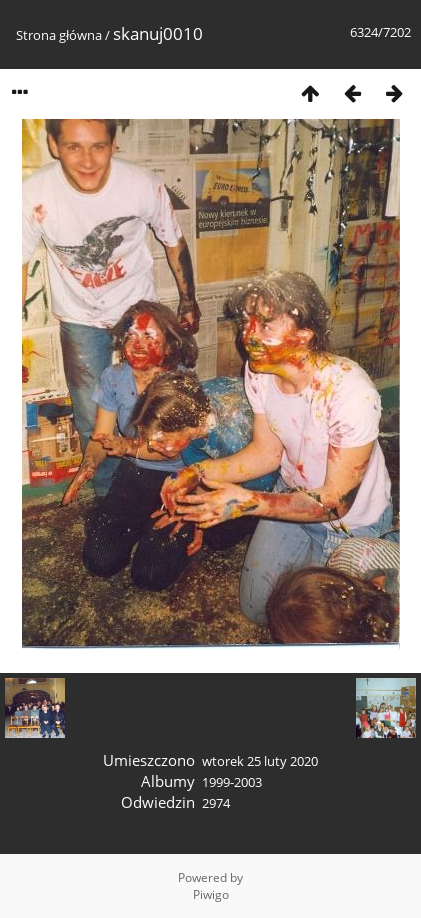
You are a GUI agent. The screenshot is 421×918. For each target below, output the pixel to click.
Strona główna (59, 35)
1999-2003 (232, 782)
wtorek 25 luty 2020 (260, 761)
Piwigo (211, 894)
